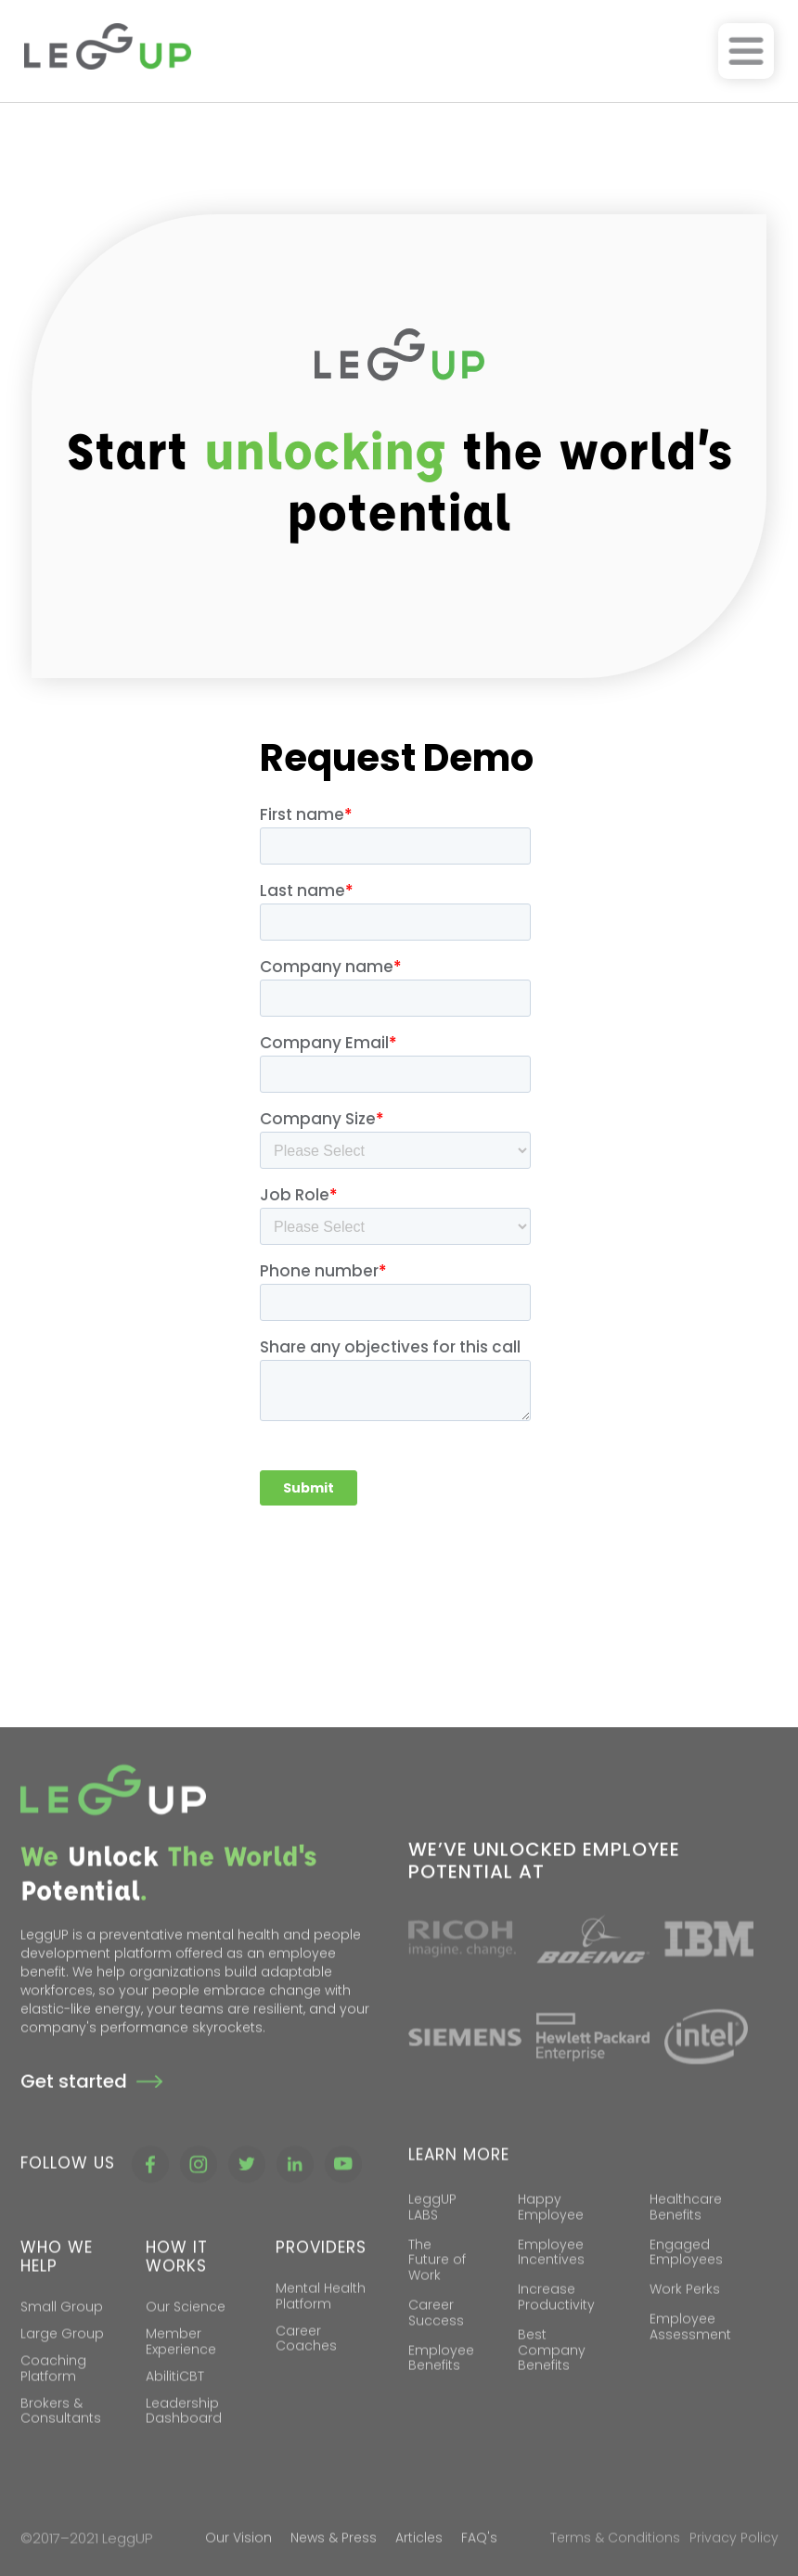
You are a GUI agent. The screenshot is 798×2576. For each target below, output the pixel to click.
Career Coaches (306, 2365)
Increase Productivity (556, 2323)
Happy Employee (551, 2233)
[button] (746, 51)
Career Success (436, 2339)
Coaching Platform (53, 2394)
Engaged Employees (686, 2279)
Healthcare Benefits (686, 2233)
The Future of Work (437, 2287)
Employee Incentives (551, 2279)
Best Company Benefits (552, 2377)
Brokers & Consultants (60, 2437)
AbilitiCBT (175, 2402)
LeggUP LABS (432, 2233)
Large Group (62, 2360)
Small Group (61, 2334)
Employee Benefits (441, 2384)
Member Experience (181, 2368)
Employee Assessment (690, 2353)
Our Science (185, 2334)
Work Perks (685, 2315)
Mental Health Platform (321, 2322)
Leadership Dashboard (184, 2437)
